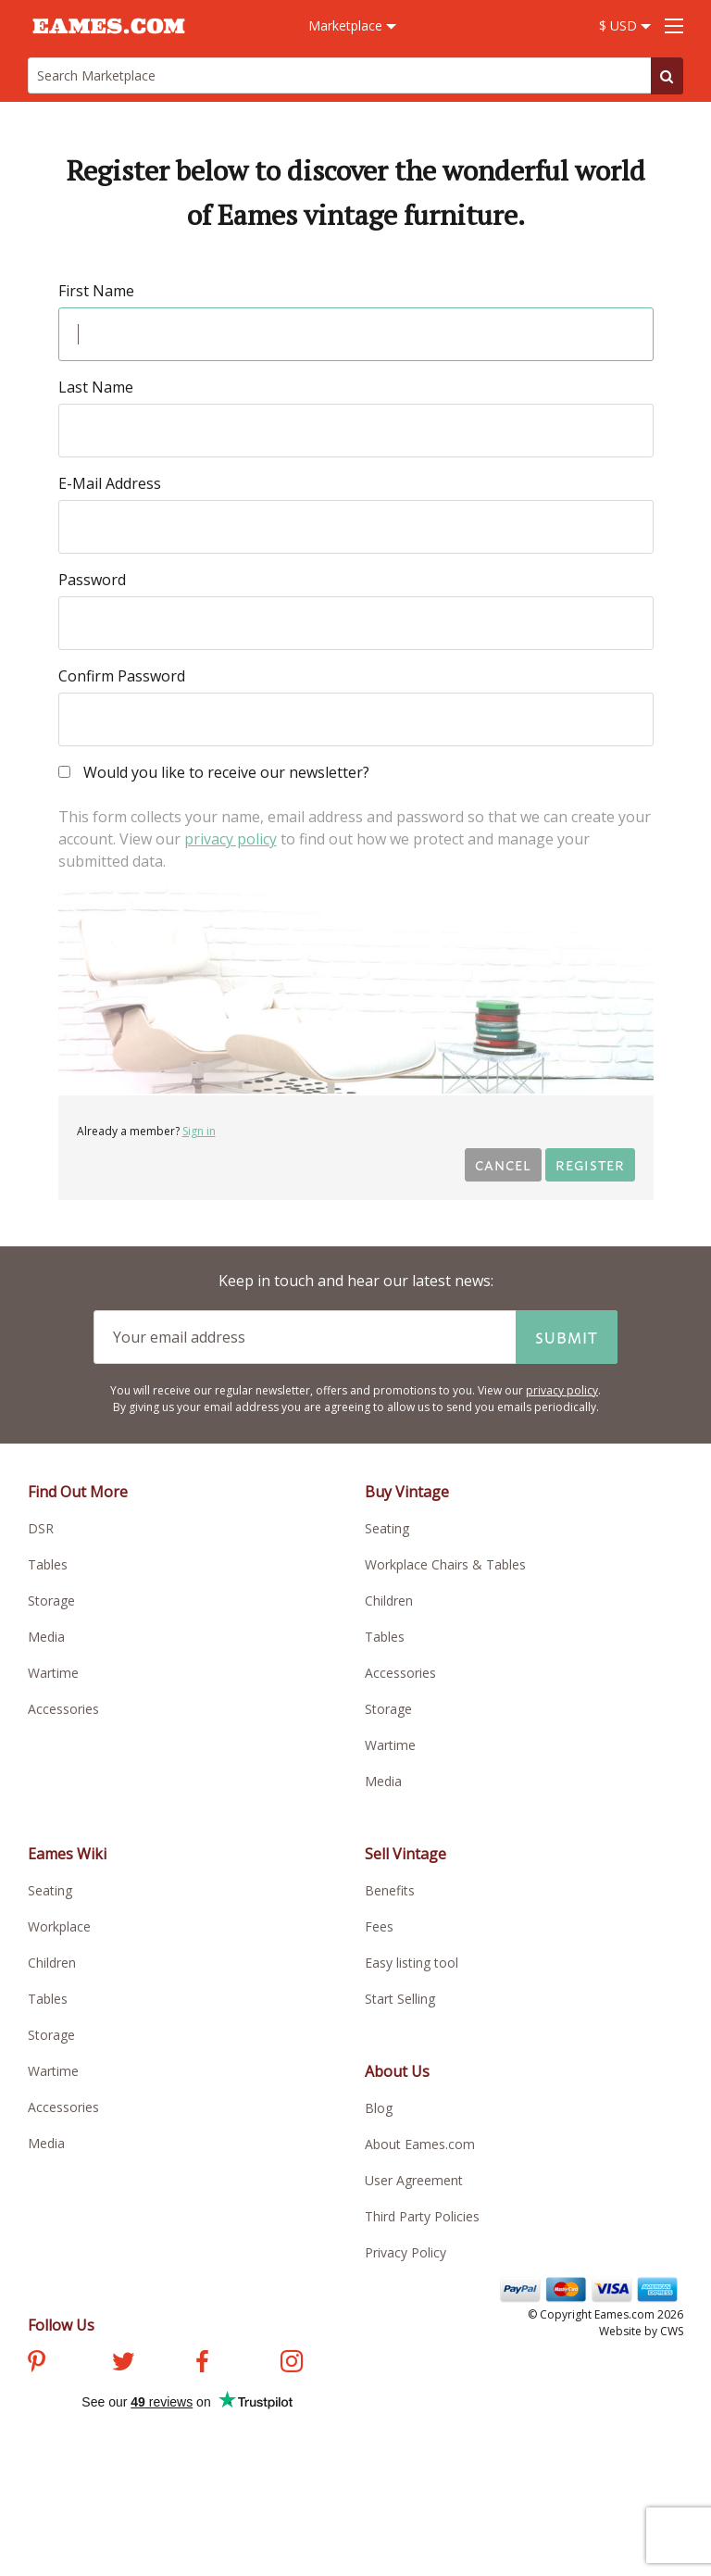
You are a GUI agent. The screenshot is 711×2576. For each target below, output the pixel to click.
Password (92, 579)
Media (46, 1636)
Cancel (503, 1164)
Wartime (53, 1673)
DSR (41, 1528)
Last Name (95, 387)
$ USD (625, 25)
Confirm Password (121, 676)
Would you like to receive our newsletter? (213, 773)
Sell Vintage (405, 1854)
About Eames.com (420, 2144)
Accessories (63, 1709)
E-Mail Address (109, 483)
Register (590, 1164)
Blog (379, 2108)
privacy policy (230, 839)
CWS (671, 2331)
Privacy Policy (405, 2252)
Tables (48, 1564)
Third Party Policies (422, 2216)
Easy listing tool (411, 1962)
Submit (566, 1337)
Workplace (59, 1926)
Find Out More (78, 1492)
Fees (379, 1926)
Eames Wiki (67, 1854)
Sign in (199, 1131)
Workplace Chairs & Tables (445, 1564)
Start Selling (400, 1998)
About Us (397, 2071)
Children (389, 1600)
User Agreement (414, 2180)
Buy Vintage (407, 1492)
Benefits (390, 1890)
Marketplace (352, 25)
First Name (96, 290)
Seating (387, 1528)
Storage (51, 1600)
